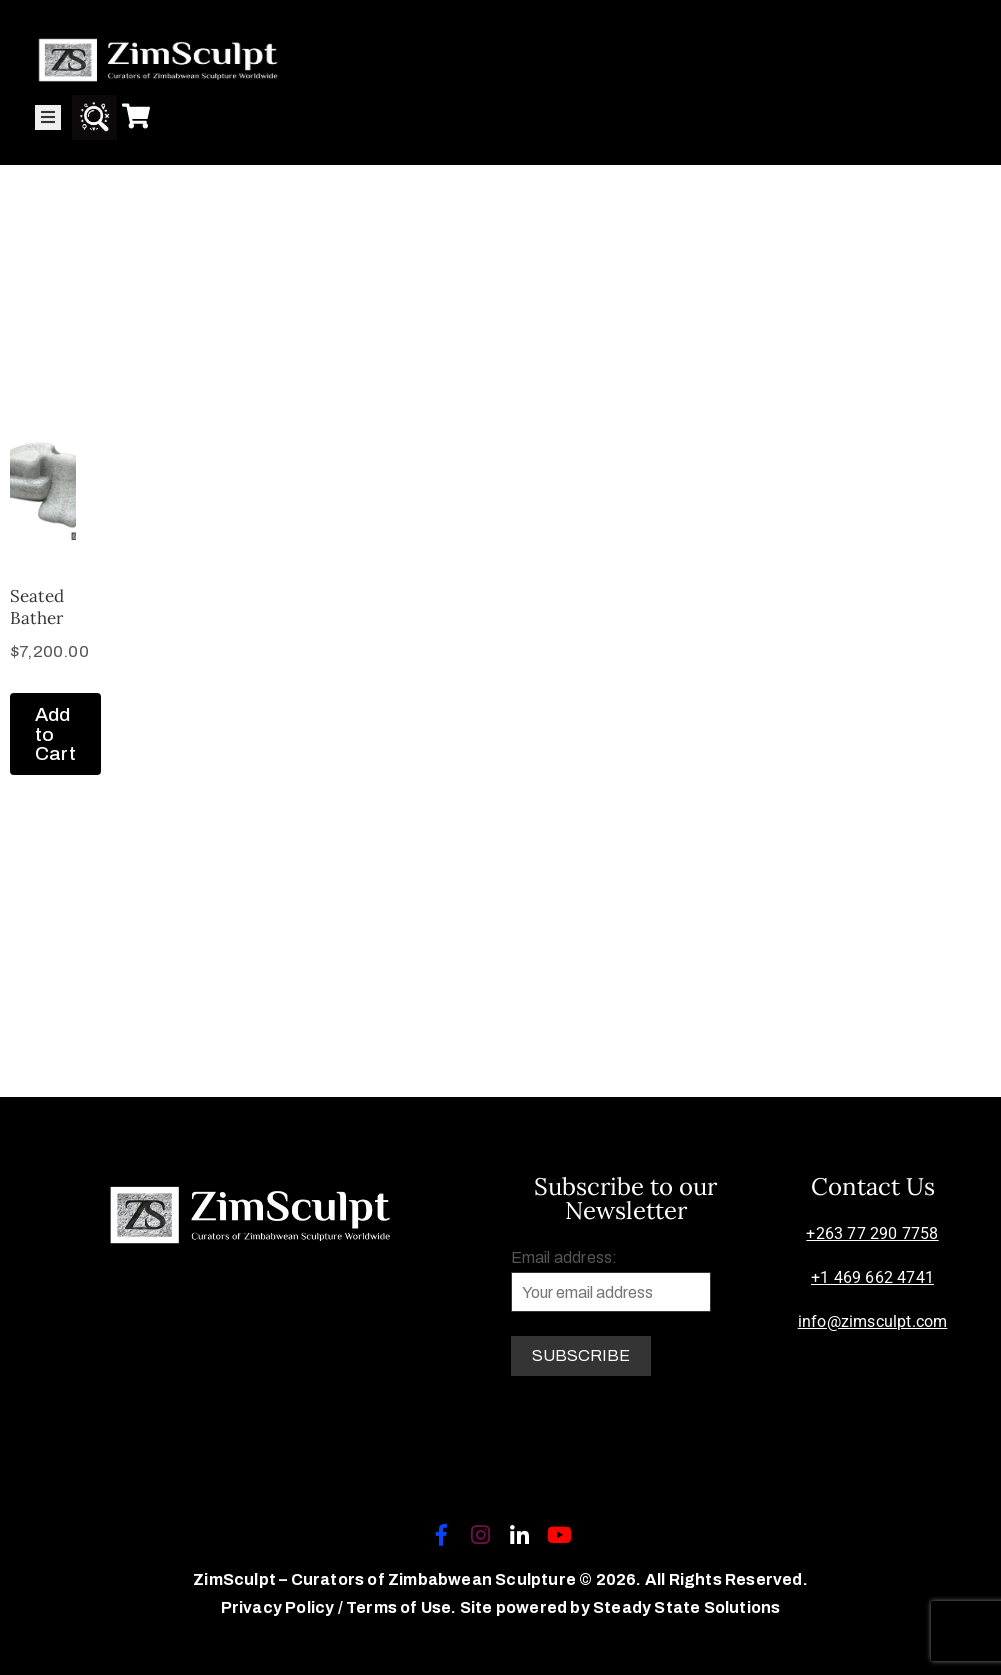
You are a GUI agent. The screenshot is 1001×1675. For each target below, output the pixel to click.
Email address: (611, 1280)
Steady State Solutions (686, 1607)
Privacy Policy (279, 1607)
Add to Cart (55, 733)
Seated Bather (37, 606)
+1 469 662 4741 (872, 1277)
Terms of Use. (401, 1607)
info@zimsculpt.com (873, 1321)
